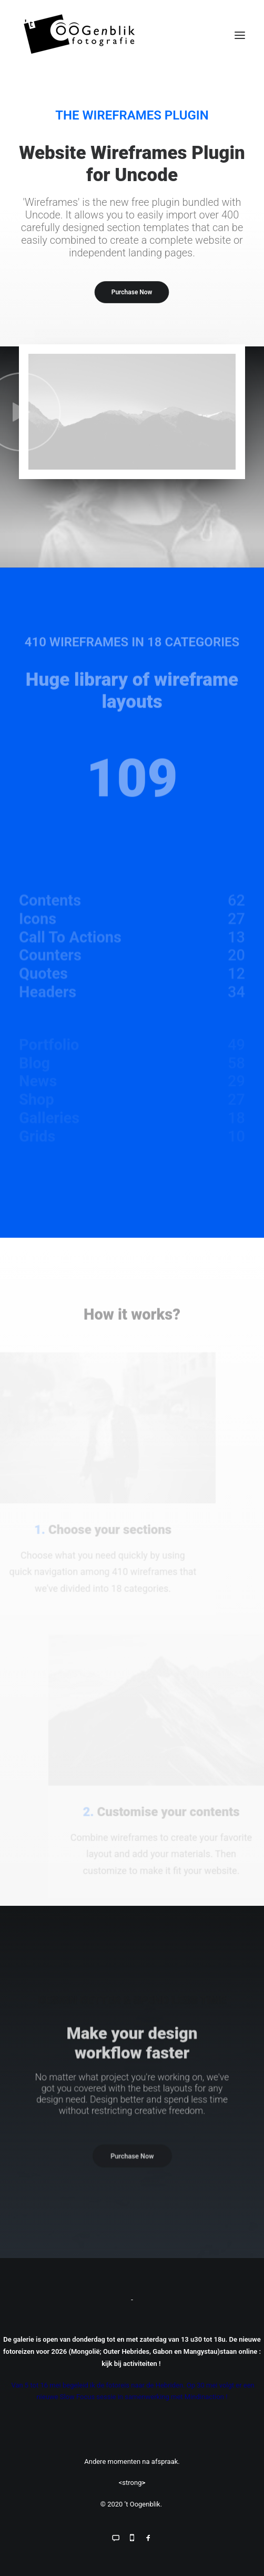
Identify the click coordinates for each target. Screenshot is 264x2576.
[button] (240, 35)
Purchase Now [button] (132, 292)
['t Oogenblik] (132, 35)
